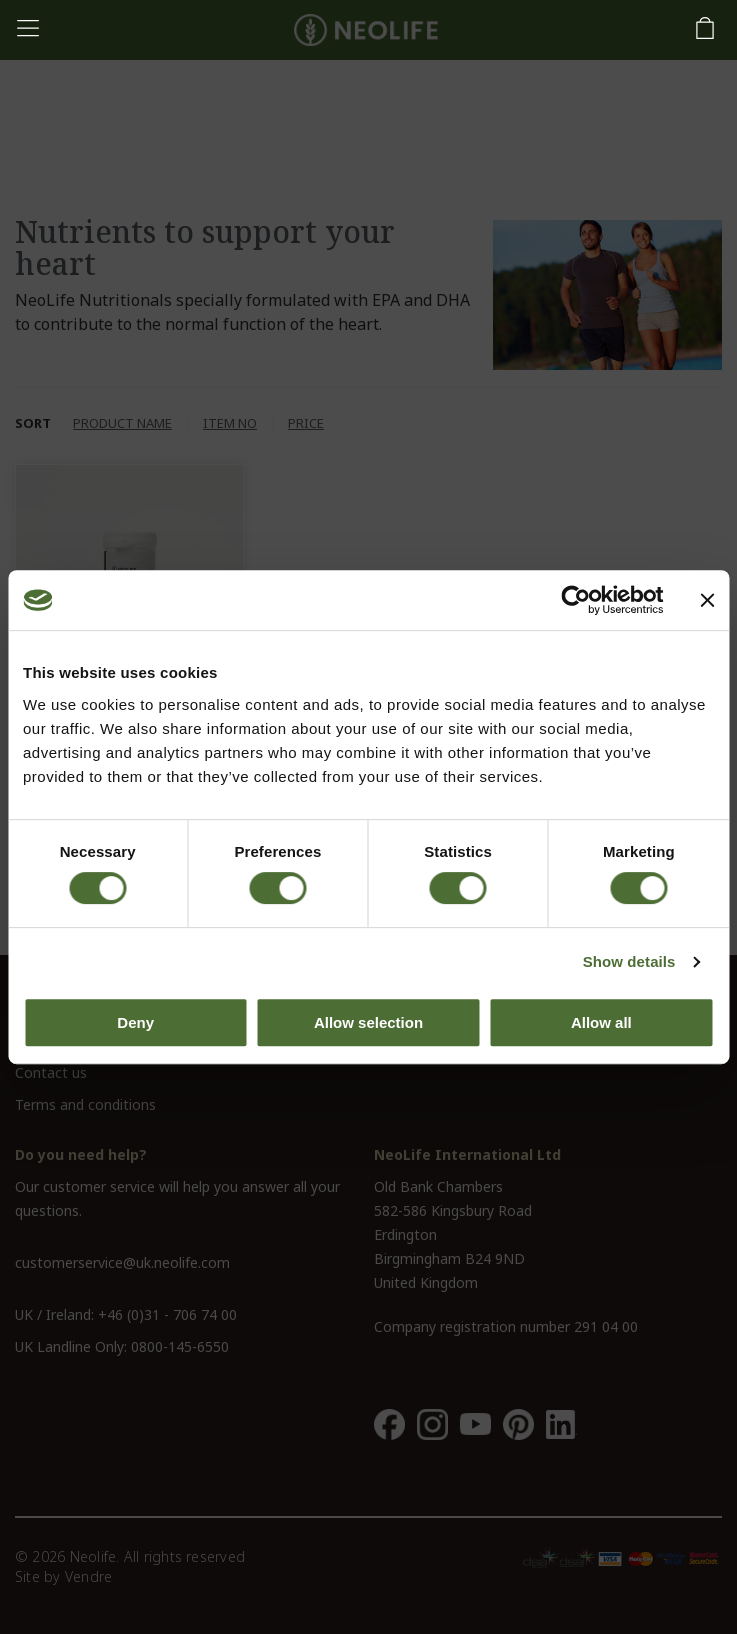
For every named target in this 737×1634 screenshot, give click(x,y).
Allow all (601, 1022)
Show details (629, 961)
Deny (135, 1022)
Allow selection (368, 1022)
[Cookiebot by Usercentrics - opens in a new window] (575, 600)
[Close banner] (707, 600)
